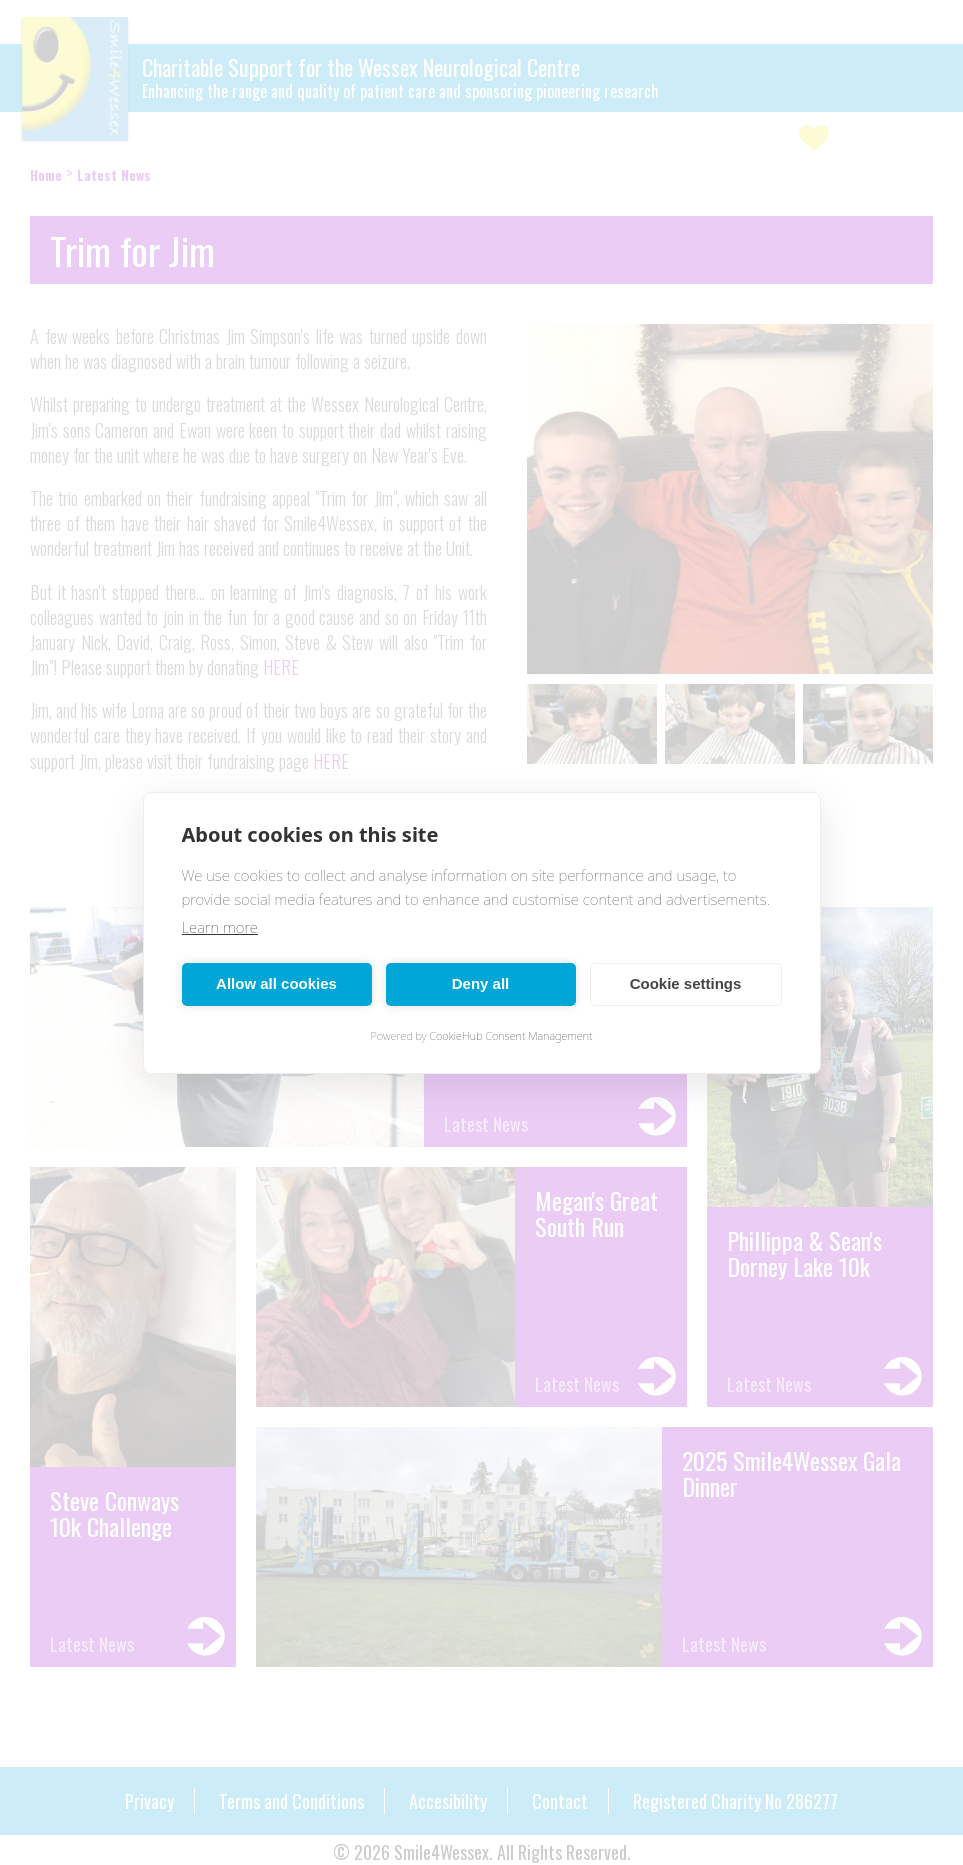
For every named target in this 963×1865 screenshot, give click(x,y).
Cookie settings (686, 983)
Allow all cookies (276, 983)
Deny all (481, 983)
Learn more (220, 927)
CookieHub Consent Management (510, 1035)
